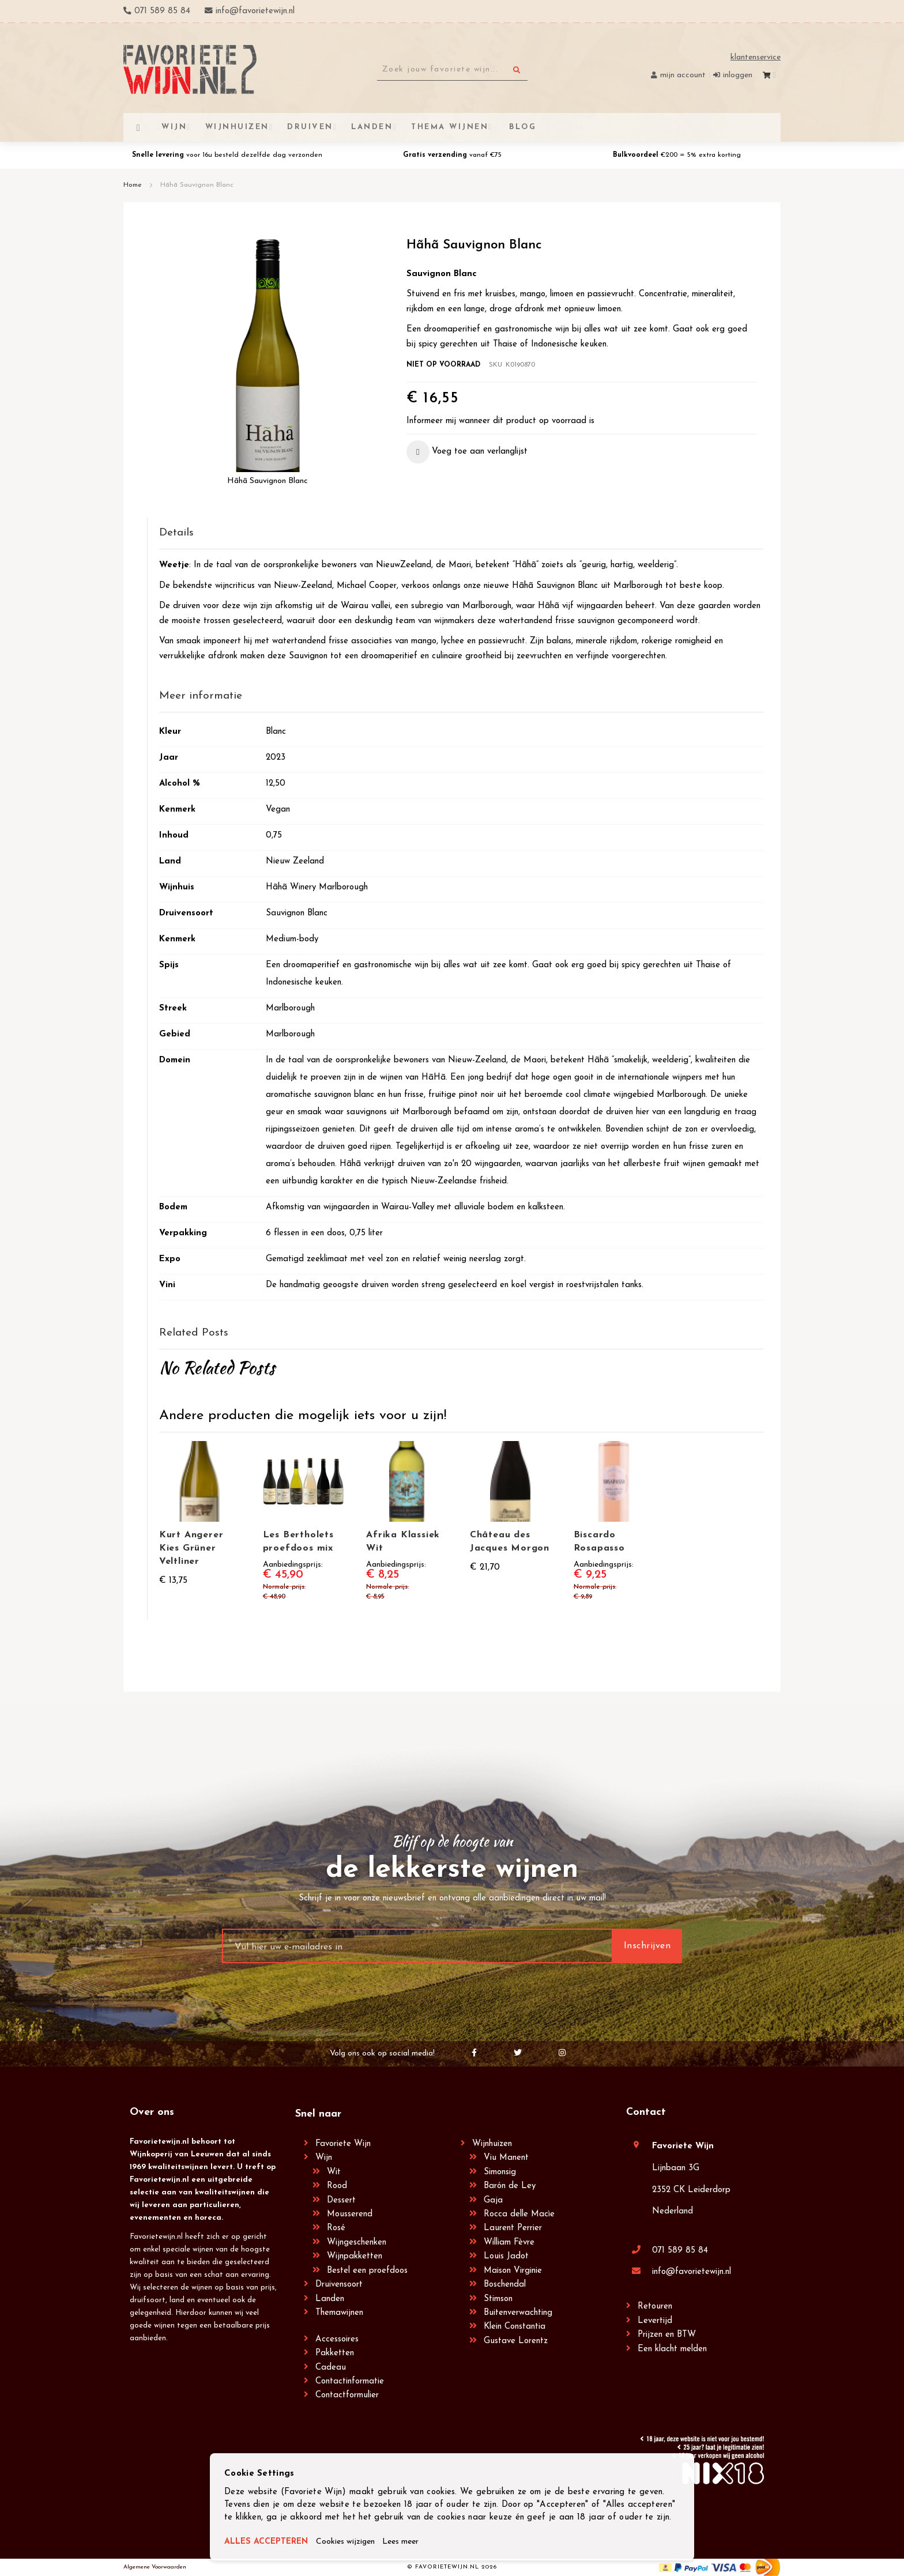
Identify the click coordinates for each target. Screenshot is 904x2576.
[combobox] (452, 69)
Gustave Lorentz (516, 2341)
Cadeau (330, 2367)
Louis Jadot (506, 2256)
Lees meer (411, 2542)
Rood (337, 2186)
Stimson (498, 2299)
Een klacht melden (672, 2349)
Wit (334, 2172)
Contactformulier (347, 2395)
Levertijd (655, 2321)
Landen (329, 2299)
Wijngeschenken (356, 2242)
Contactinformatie (349, 2381)
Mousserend (349, 2214)
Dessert (341, 2200)
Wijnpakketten (354, 2256)
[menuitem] (521, 127)
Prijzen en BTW (667, 2334)
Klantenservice (755, 57)
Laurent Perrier (513, 2228)
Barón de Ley (510, 2186)
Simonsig (500, 2172)
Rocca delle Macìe (519, 2214)
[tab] (461, 533)
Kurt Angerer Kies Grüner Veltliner (191, 1548)
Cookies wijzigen (351, 2542)
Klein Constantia (514, 2326)
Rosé (336, 2228)
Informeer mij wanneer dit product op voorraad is (500, 421)
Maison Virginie (513, 2270)
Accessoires (337, 2339)
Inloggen (737, 75)
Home (132, 185)
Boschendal (505, 2284)
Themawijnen (339, 2313)
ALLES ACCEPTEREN (268, 2542)
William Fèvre (509, 2242)
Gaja (493, 2200)
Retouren (655, 2306)
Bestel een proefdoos (367, 2270)
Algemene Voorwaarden (154, 2567)
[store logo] (190, 69)
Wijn (323, 2157)
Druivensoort (339, 2284)
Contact (646, 2112)
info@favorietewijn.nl (691, 2272)
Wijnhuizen (492, 2144)
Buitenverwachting (518, 2313)
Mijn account (683, 75)
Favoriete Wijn (343, 2144)
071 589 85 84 (680, 2250)
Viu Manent (506, 2157)
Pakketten (334, 2353)
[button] (467, 451)
